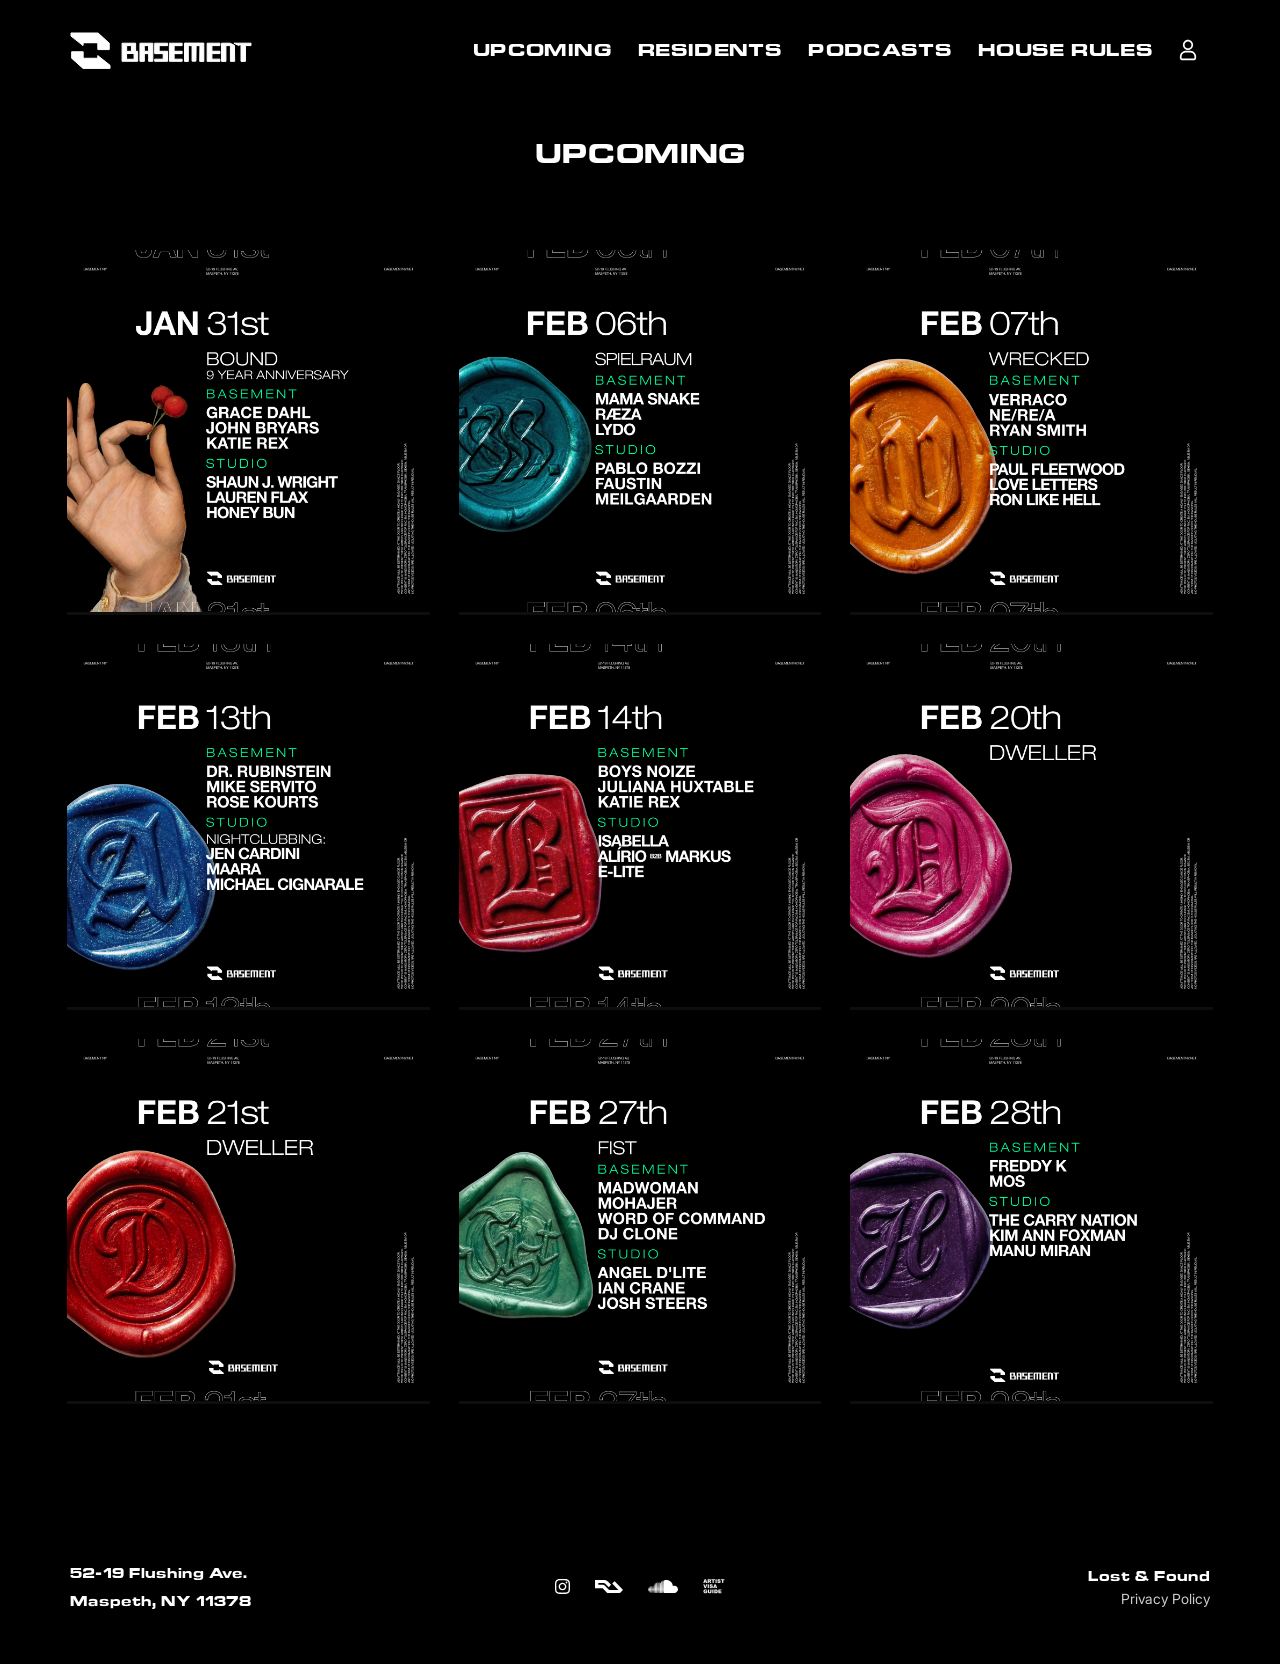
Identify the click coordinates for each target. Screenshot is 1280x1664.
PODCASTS (880, 50)
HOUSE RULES (1065, 50)
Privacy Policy (1165, 1599)
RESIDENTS (710, 50)
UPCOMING (542, 50)
